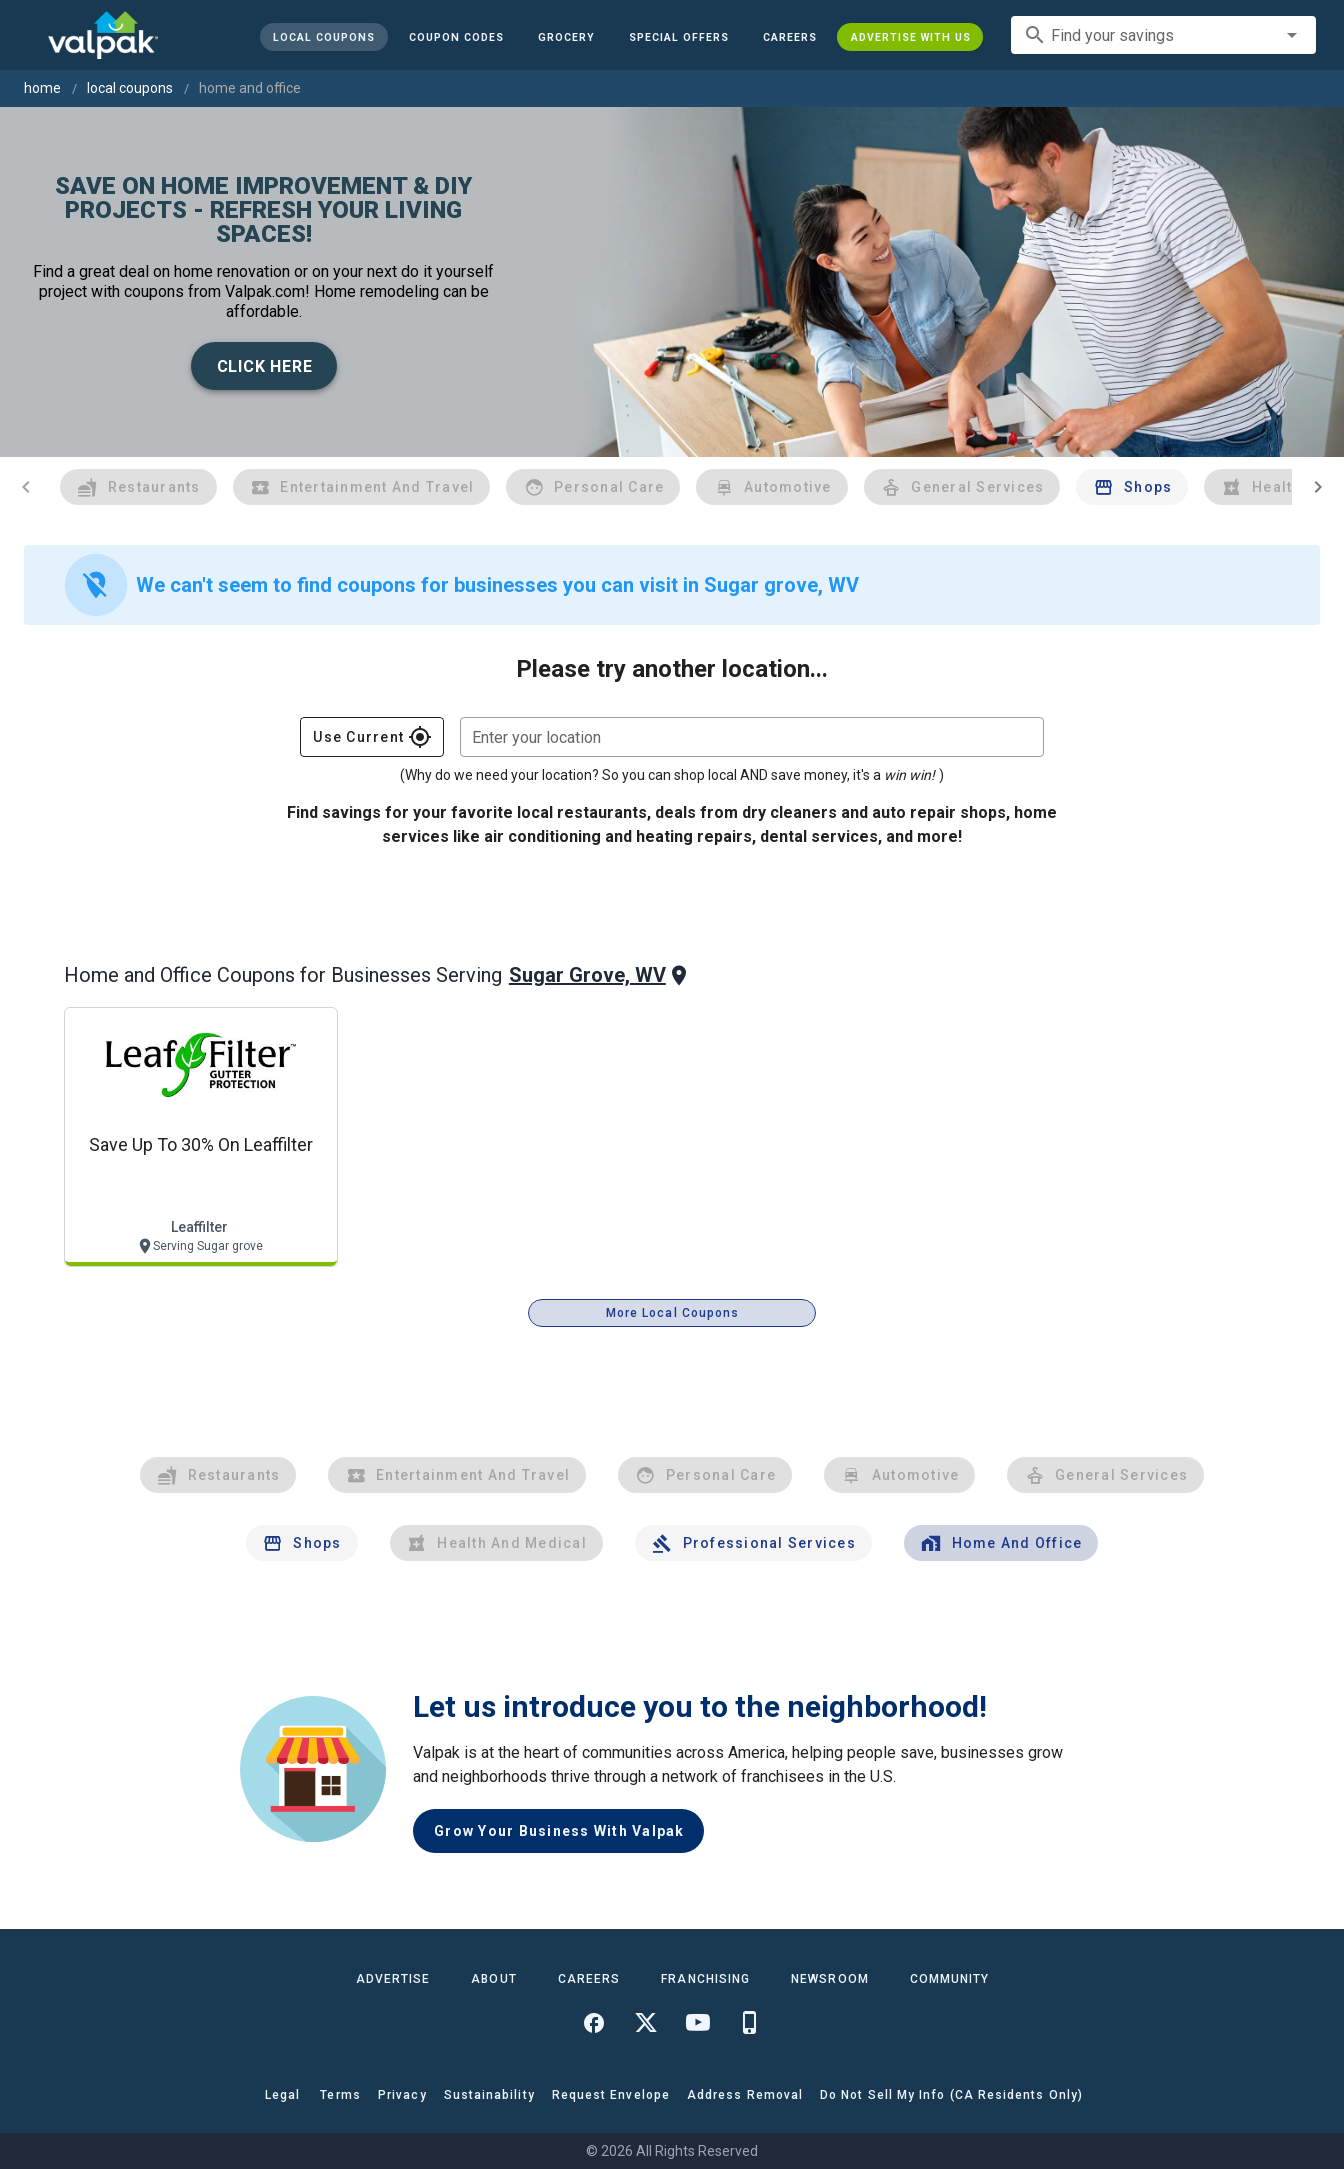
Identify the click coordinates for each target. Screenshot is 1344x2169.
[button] (678, 37)
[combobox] (1163, 35)
